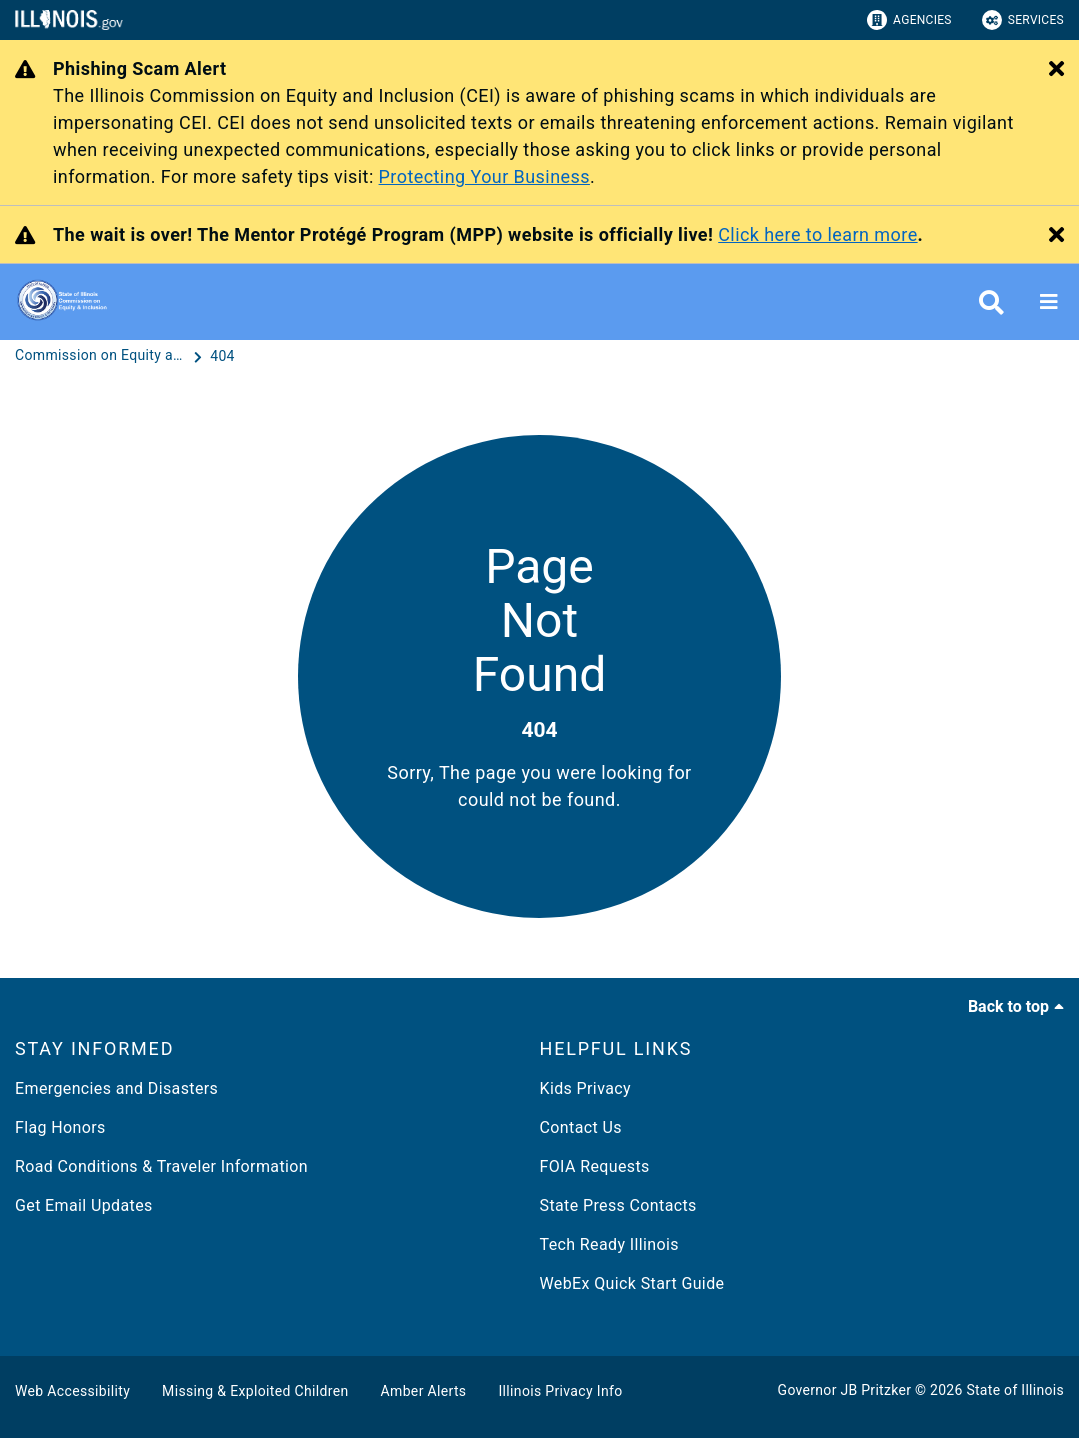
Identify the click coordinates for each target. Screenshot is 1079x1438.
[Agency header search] (991, 302)
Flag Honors (60, 1127)
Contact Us (581, 1127)
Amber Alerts (424, 1391)
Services (1023, 20)
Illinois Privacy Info (560, 1391)
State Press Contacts (618, 1205)
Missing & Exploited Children (255, 1391)
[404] (222, 356)
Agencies (909, 20)
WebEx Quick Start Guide (632, 1283)
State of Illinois (1015, 1390)
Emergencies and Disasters (116, 1088)
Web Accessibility (72, 1391)
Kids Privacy (585, 1088)
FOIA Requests (595, 1166)
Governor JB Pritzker (845, 1390)
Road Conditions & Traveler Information (161, 1166)
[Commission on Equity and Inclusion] (102, 356)
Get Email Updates (84, 1205)
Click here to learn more (817, 234)
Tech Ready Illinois (609, 1244)
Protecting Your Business (484, 176)
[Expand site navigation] (1049, 302)
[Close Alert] (1056, 70)
